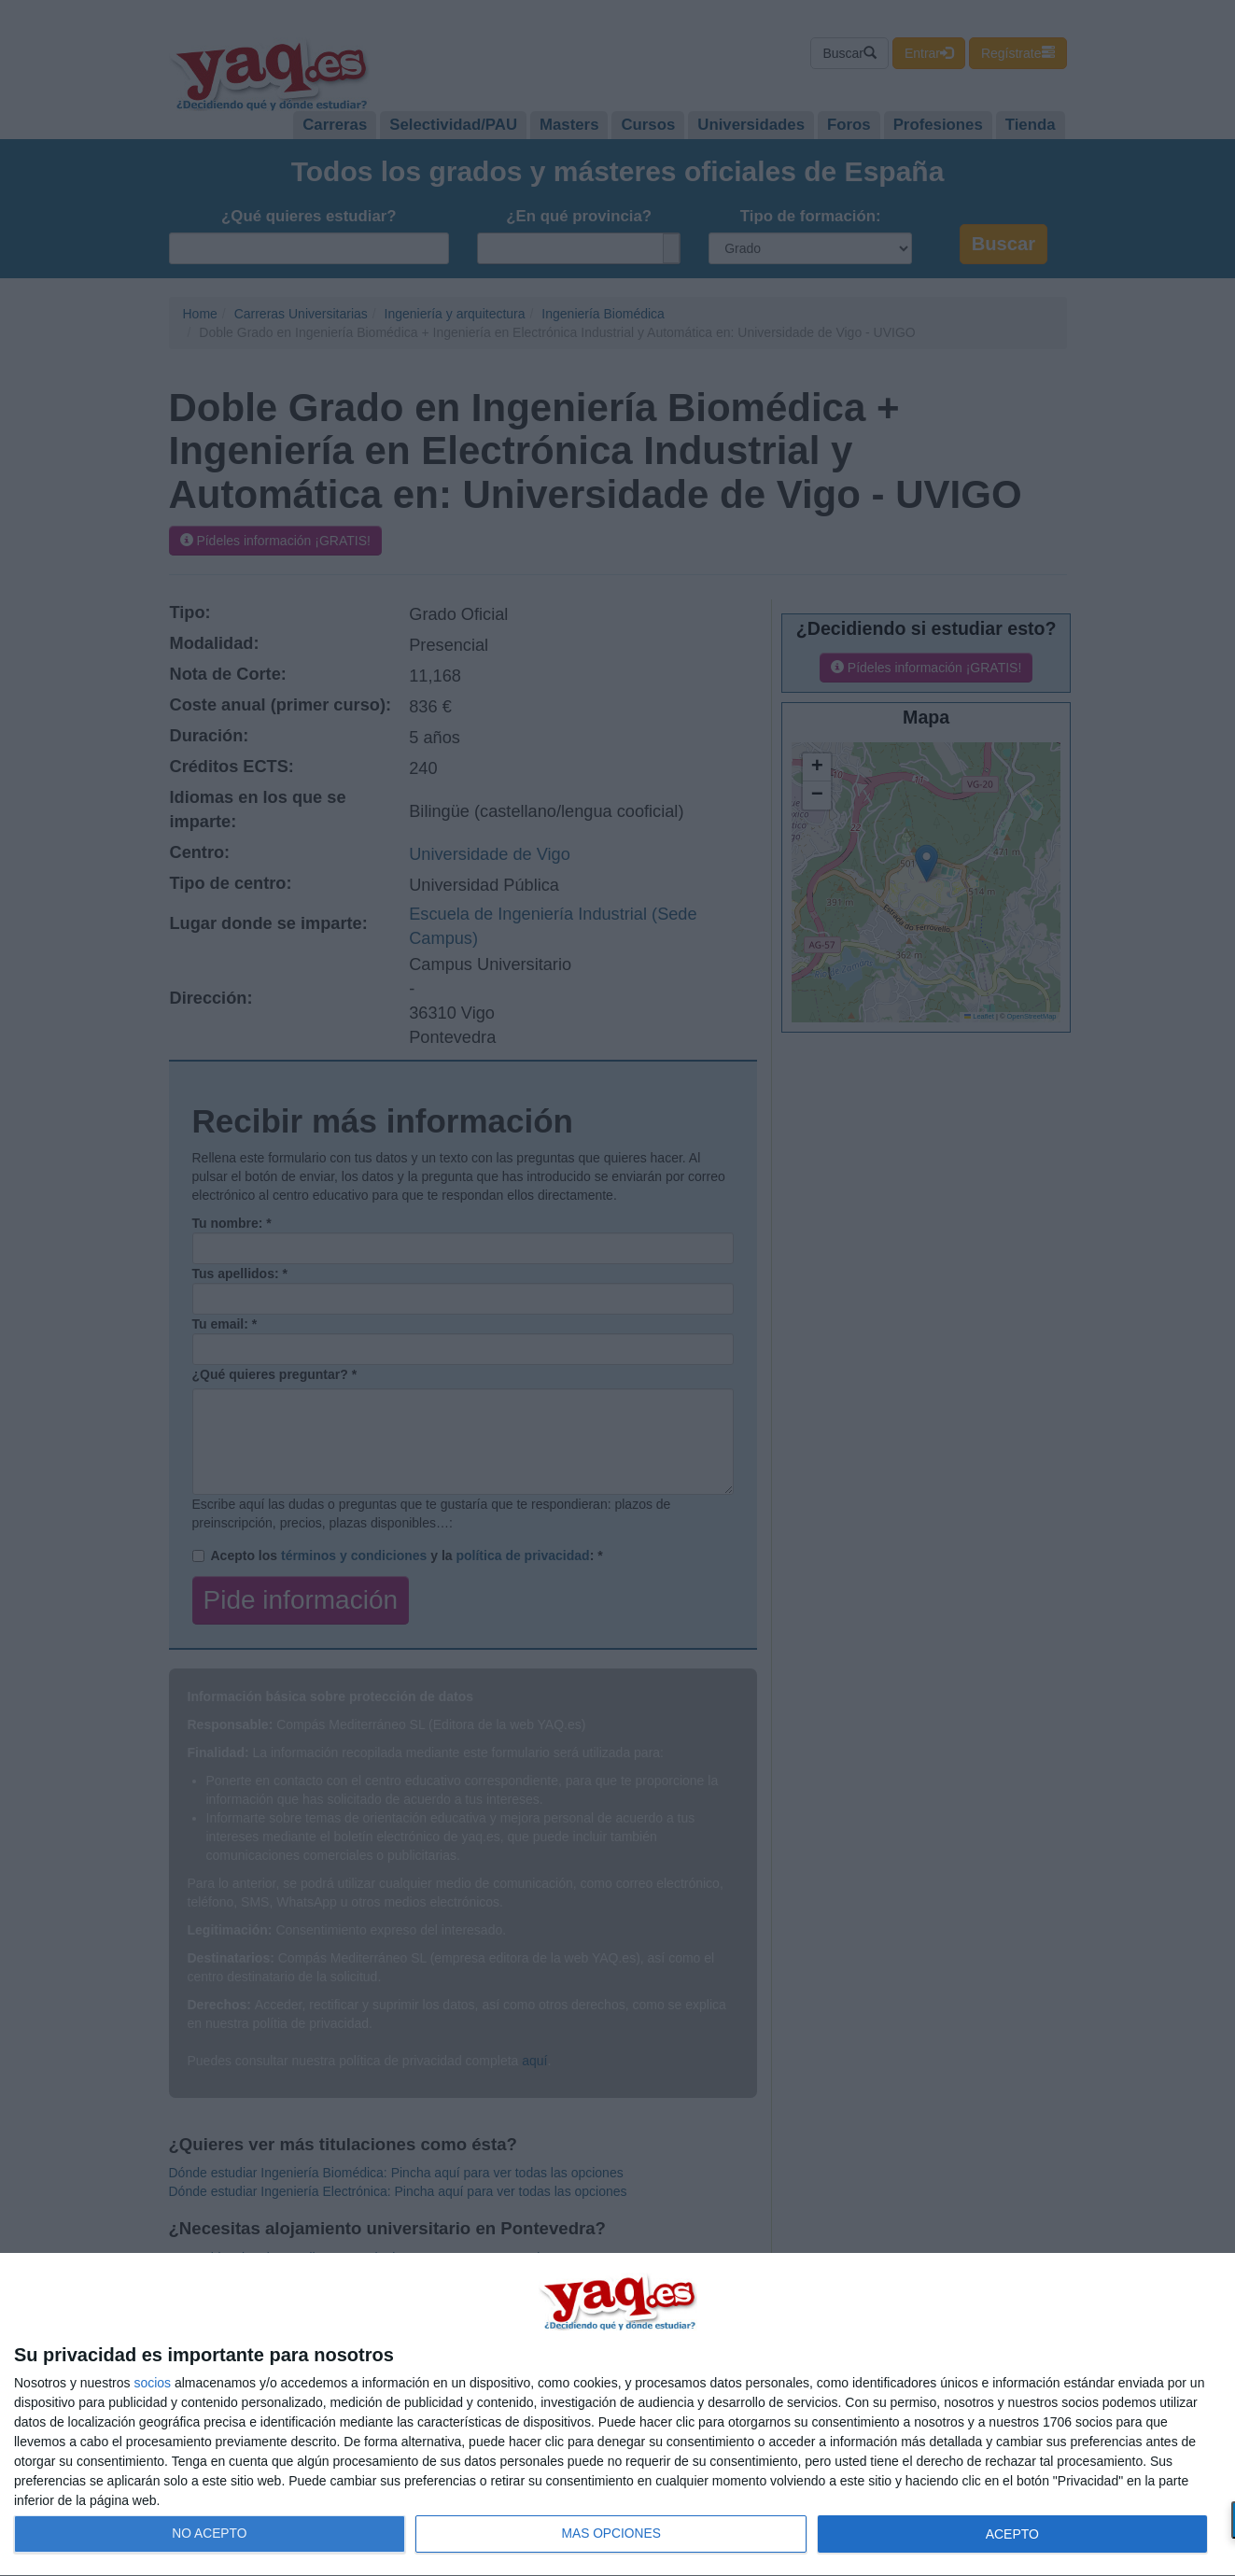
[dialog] (617, 2415)
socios (152, 2382)
